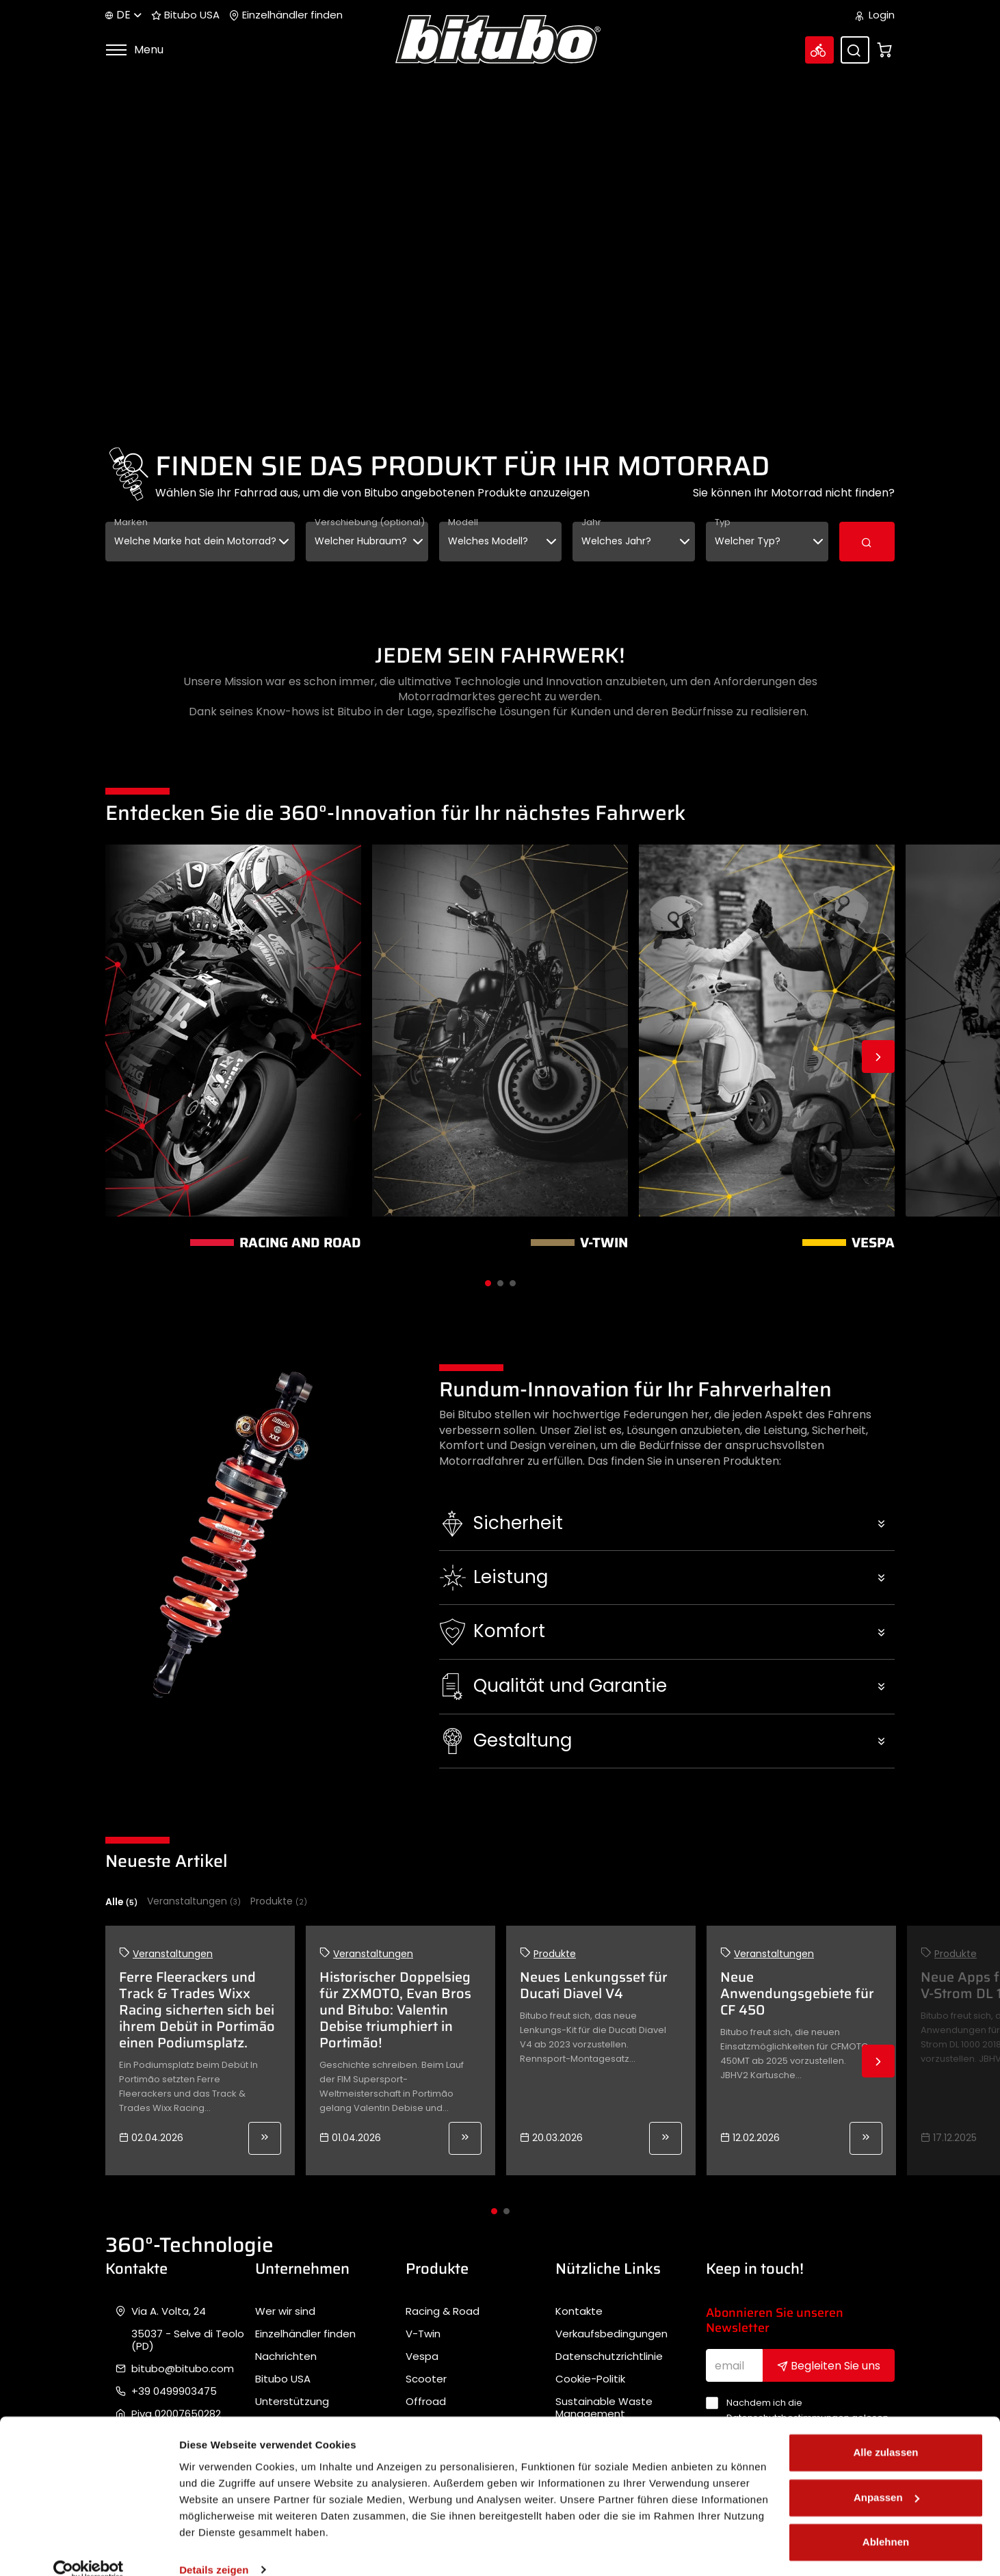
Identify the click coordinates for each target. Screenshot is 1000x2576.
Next (878, 1056)
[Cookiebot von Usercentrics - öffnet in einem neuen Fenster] (88, 2549)
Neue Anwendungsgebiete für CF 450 (797, 1993)
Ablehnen (886, 2521)
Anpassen (886, 2476)
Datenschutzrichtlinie (609, 2356)
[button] (667, 1523)
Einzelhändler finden (286, 15)
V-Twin (423, 2334)
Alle (121, 1902)
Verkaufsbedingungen (611, 2334)
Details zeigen (213, 2549)
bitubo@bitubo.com (182, 2369)
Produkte (278, 1901)
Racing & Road (442, 2311)
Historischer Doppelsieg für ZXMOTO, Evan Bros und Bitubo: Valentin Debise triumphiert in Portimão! (395, 2009)
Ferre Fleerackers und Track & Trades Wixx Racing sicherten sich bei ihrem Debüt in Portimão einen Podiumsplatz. (197, 2009)
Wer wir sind (285, 2311)
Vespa (422, 2356)
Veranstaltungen (194, 1901)
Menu (134, 49)
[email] (734, 2365)
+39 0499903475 (174, 2391)
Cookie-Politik (590, 2379)
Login (875, 15)
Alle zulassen (885, 2432)
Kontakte (579, 2311)
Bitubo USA (185, 15)
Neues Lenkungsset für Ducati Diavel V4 (594, 1985)
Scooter (426, 2379)
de (123, 14)
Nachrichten (286, 2356)
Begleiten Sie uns (828, 2365)
